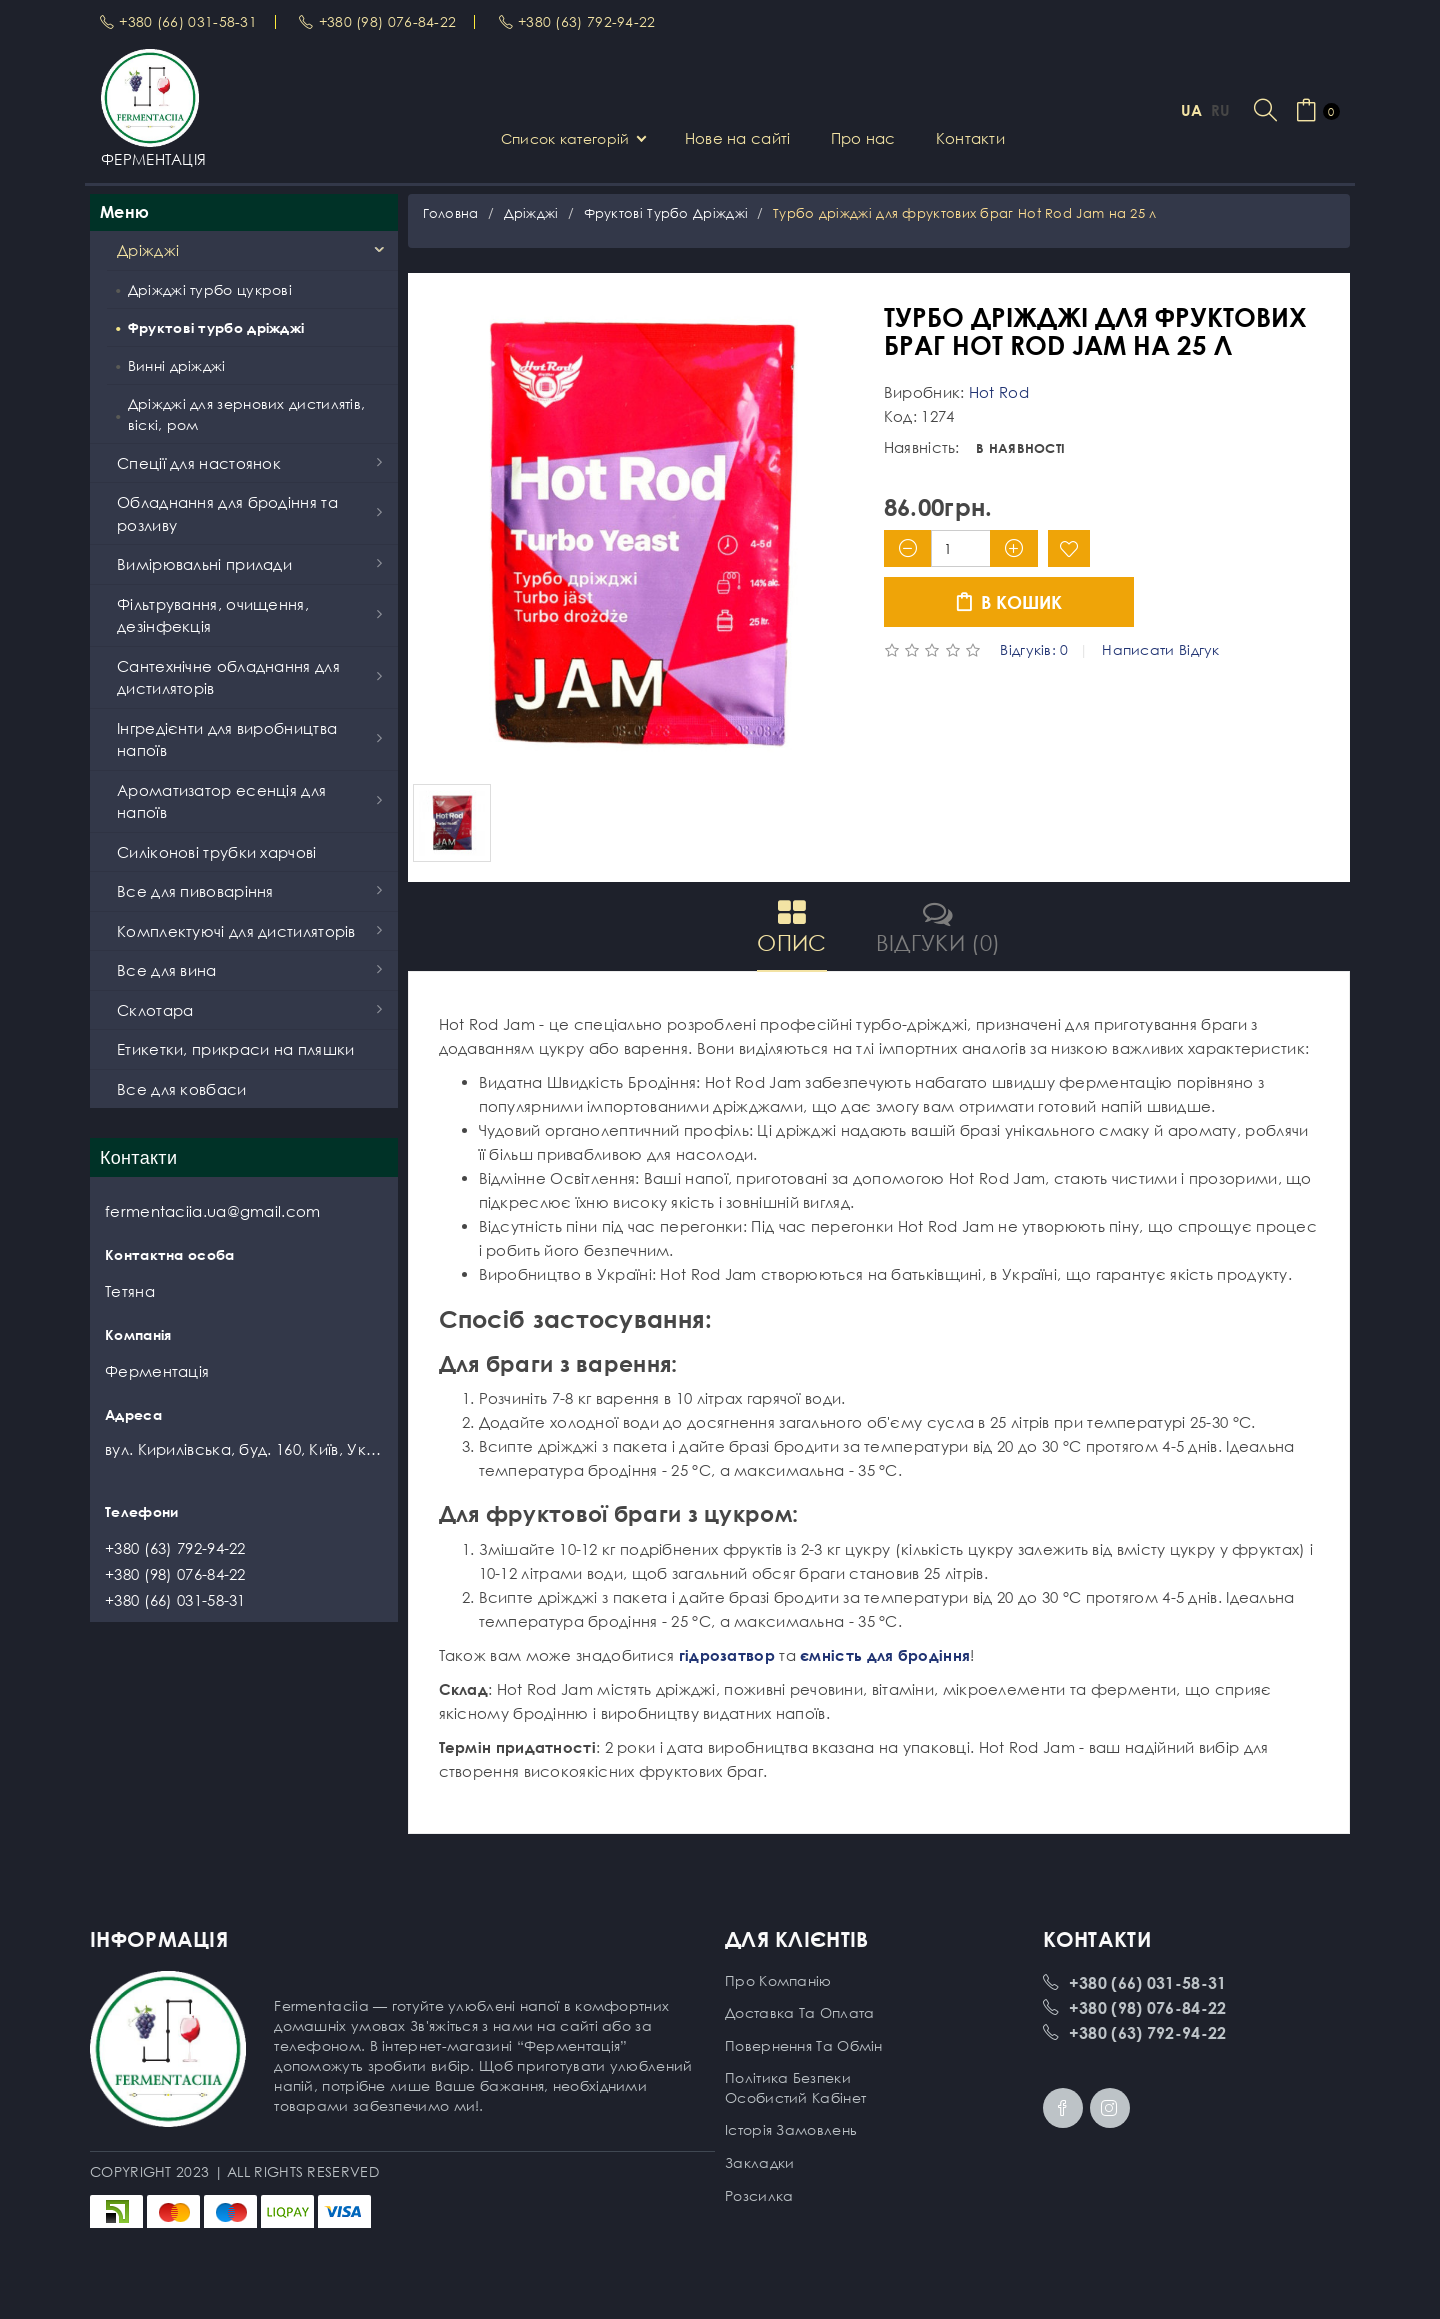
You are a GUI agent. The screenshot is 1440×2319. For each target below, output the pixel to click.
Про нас (863, 138)
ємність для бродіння (885, 1655)
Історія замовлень (791, 2129)
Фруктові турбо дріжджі (666, 213)
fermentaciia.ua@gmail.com (213, 1211)
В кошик (1008, 602)
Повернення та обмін (804, 2045)
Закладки (759, 2162)
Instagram (1110, 2108)
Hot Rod (999, 392)
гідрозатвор (727, 1655)
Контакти (970, 138)
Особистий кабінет (795, 2097)
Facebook (1063, 2108)
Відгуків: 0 (1034, 650)
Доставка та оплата (799, 2012)
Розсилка (759, 2195)
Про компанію (778, 1980)
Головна (451, 213)
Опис (791, 927)
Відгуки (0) (938, 927)
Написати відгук (1161, 650)
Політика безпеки (788, 2077)
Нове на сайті (738, 138)
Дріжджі (531, 213)
